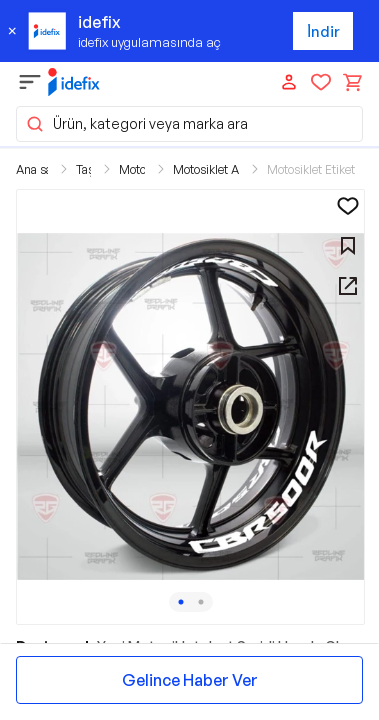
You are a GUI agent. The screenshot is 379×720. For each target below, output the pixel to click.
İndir (323, 31)
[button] (190, 407)
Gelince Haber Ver (190, 680)
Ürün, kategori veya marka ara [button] (136, 124)
